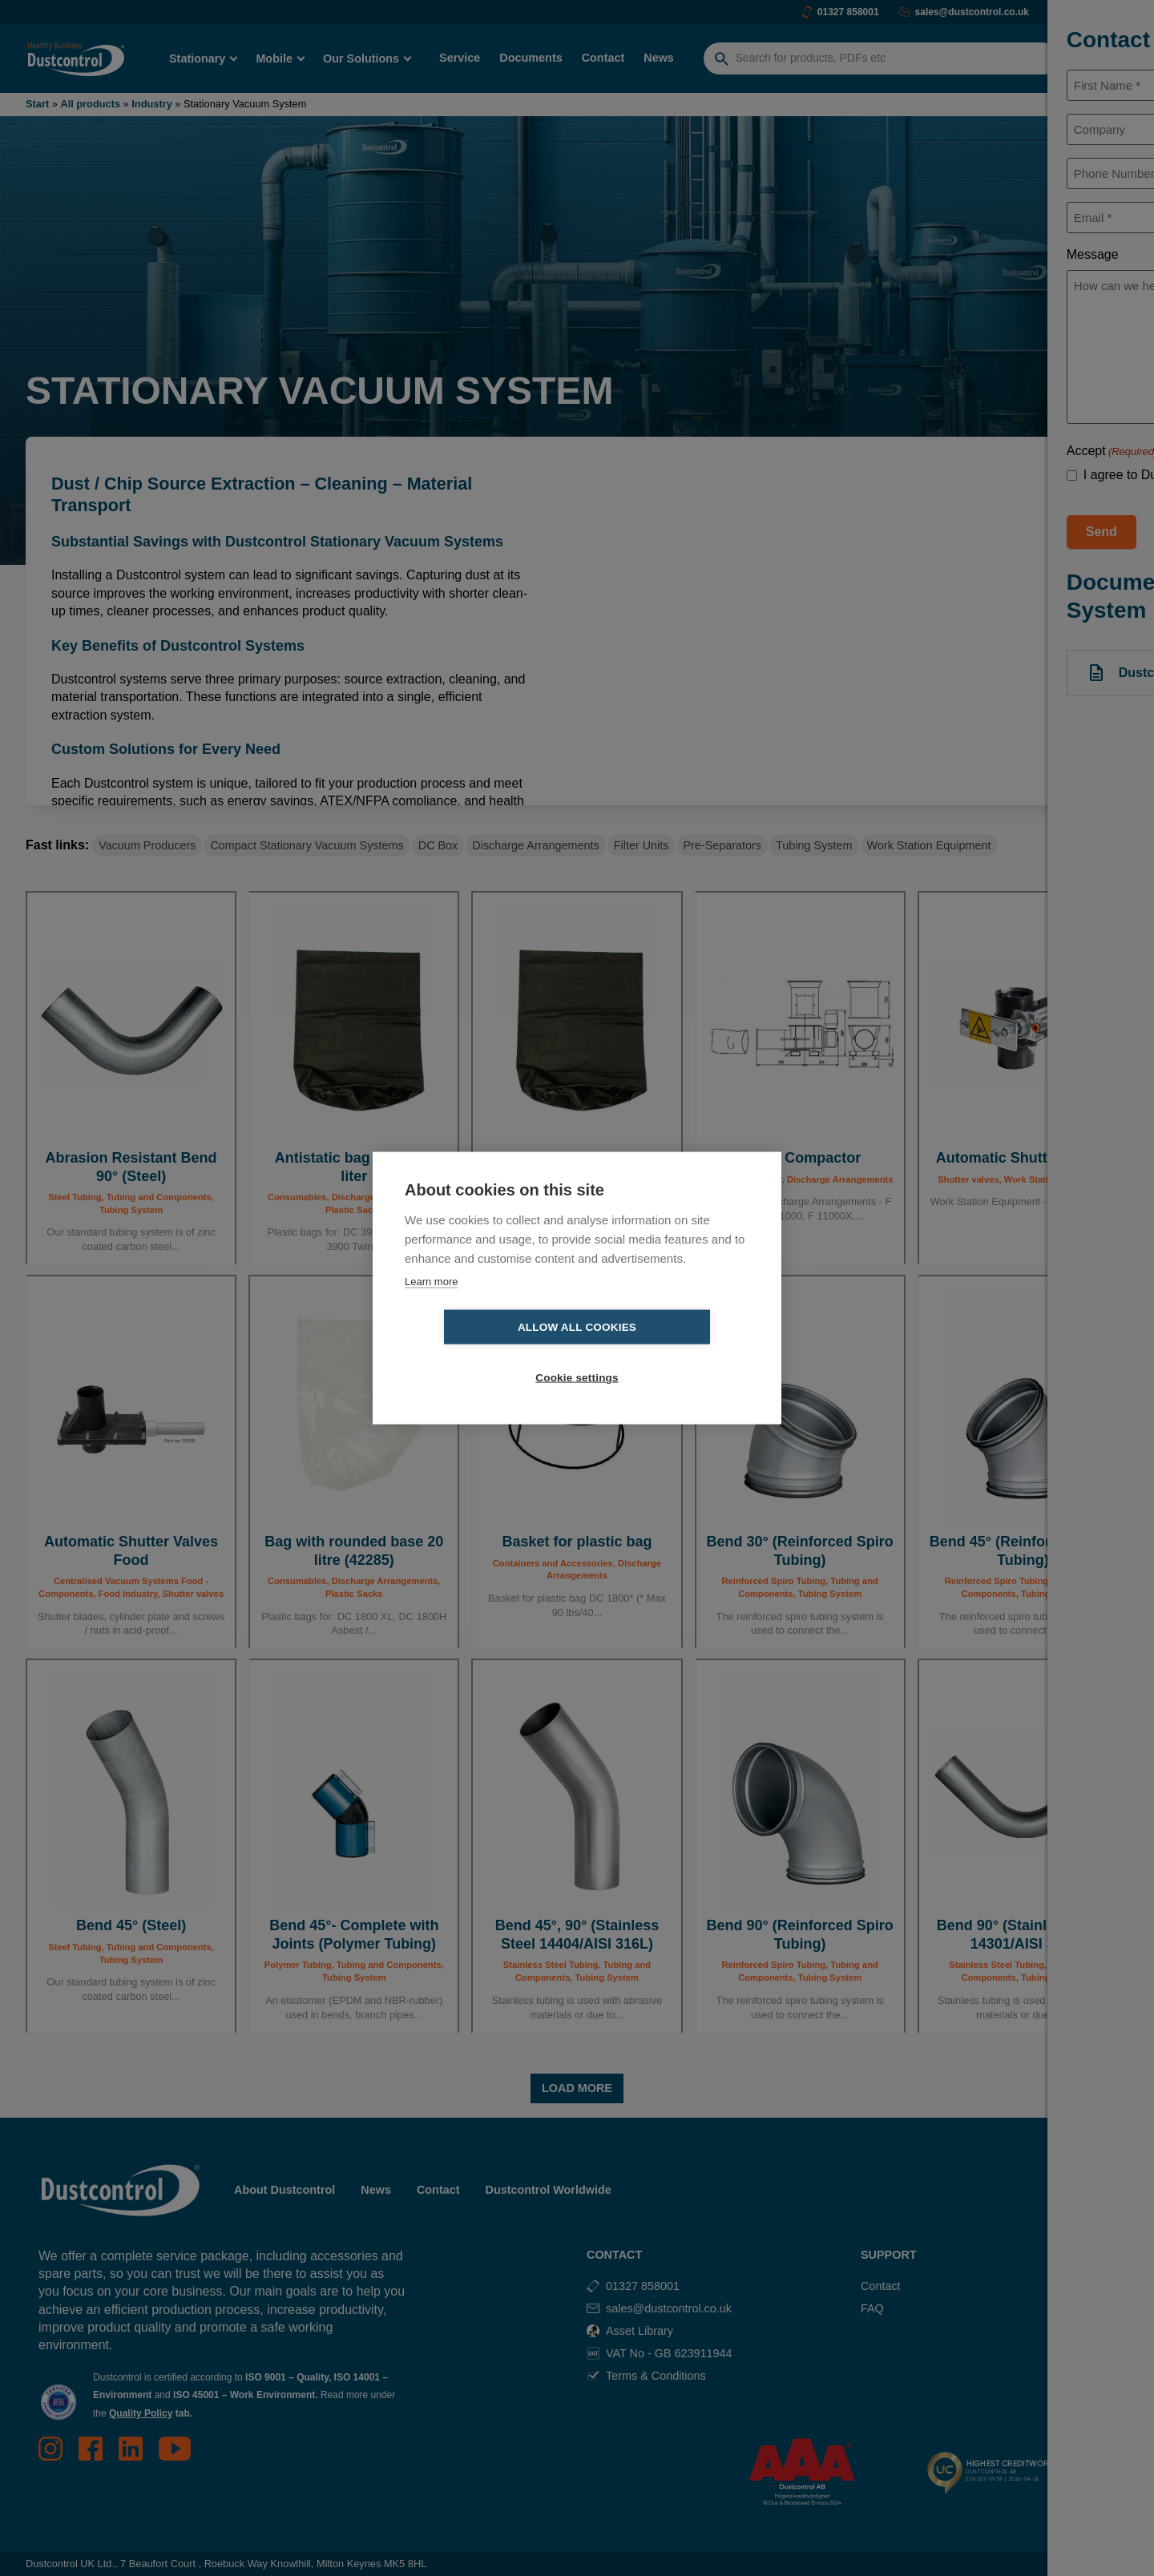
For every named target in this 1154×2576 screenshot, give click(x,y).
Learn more (431, 1306)
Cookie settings (669, 1353)
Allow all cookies (485, 1353)
